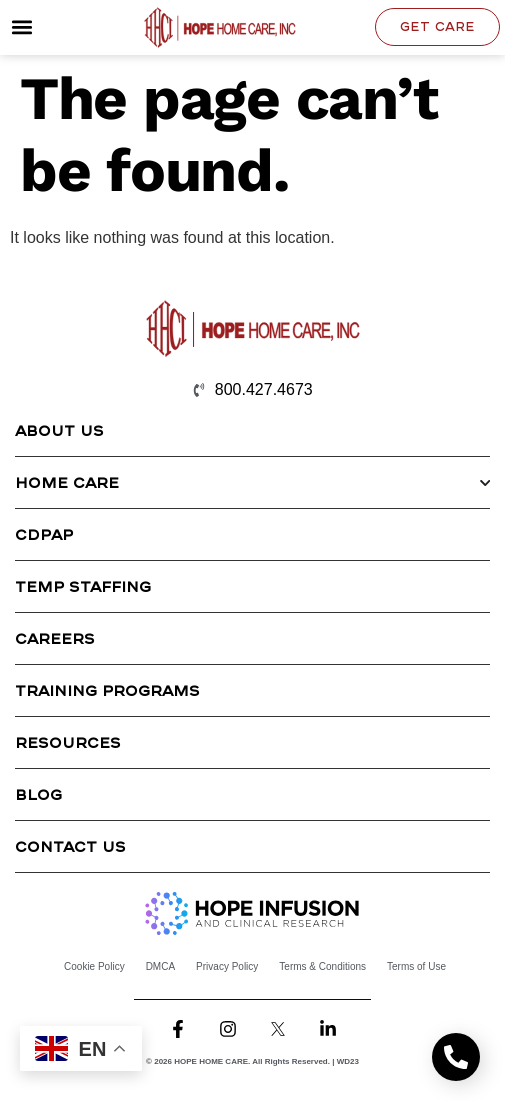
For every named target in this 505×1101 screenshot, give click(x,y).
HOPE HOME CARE (211, 1061)
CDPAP (44, 534)
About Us (59, 430)
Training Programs (107, 690)
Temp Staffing (83, 586)
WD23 (348, 1061)
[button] (21, 27)
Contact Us (70, 846)
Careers (55, 638)
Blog (38, 794)
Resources (68, 742)
